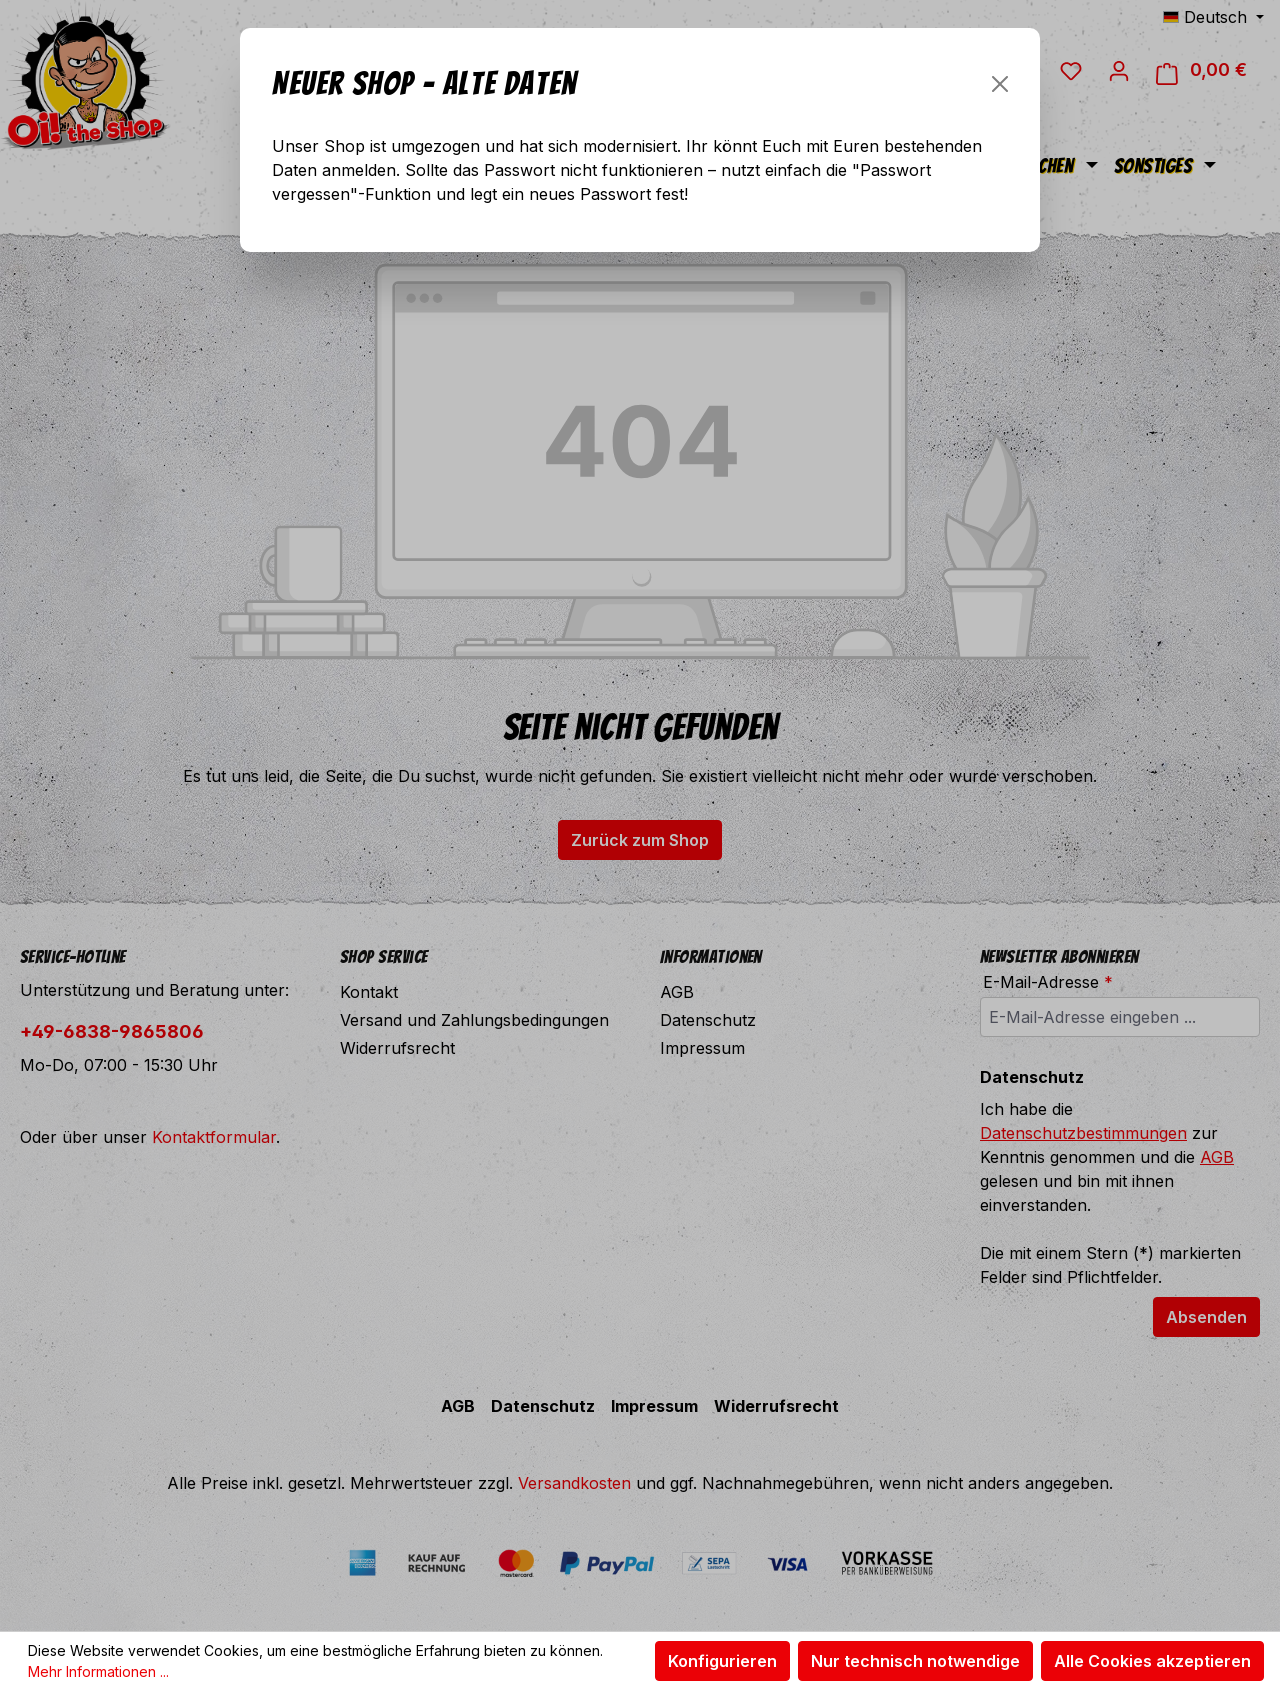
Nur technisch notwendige (915, 1661)
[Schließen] (1000, 84)
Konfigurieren (722, 1661)
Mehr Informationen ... (98, 1671)
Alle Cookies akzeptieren (1152, 1661)
